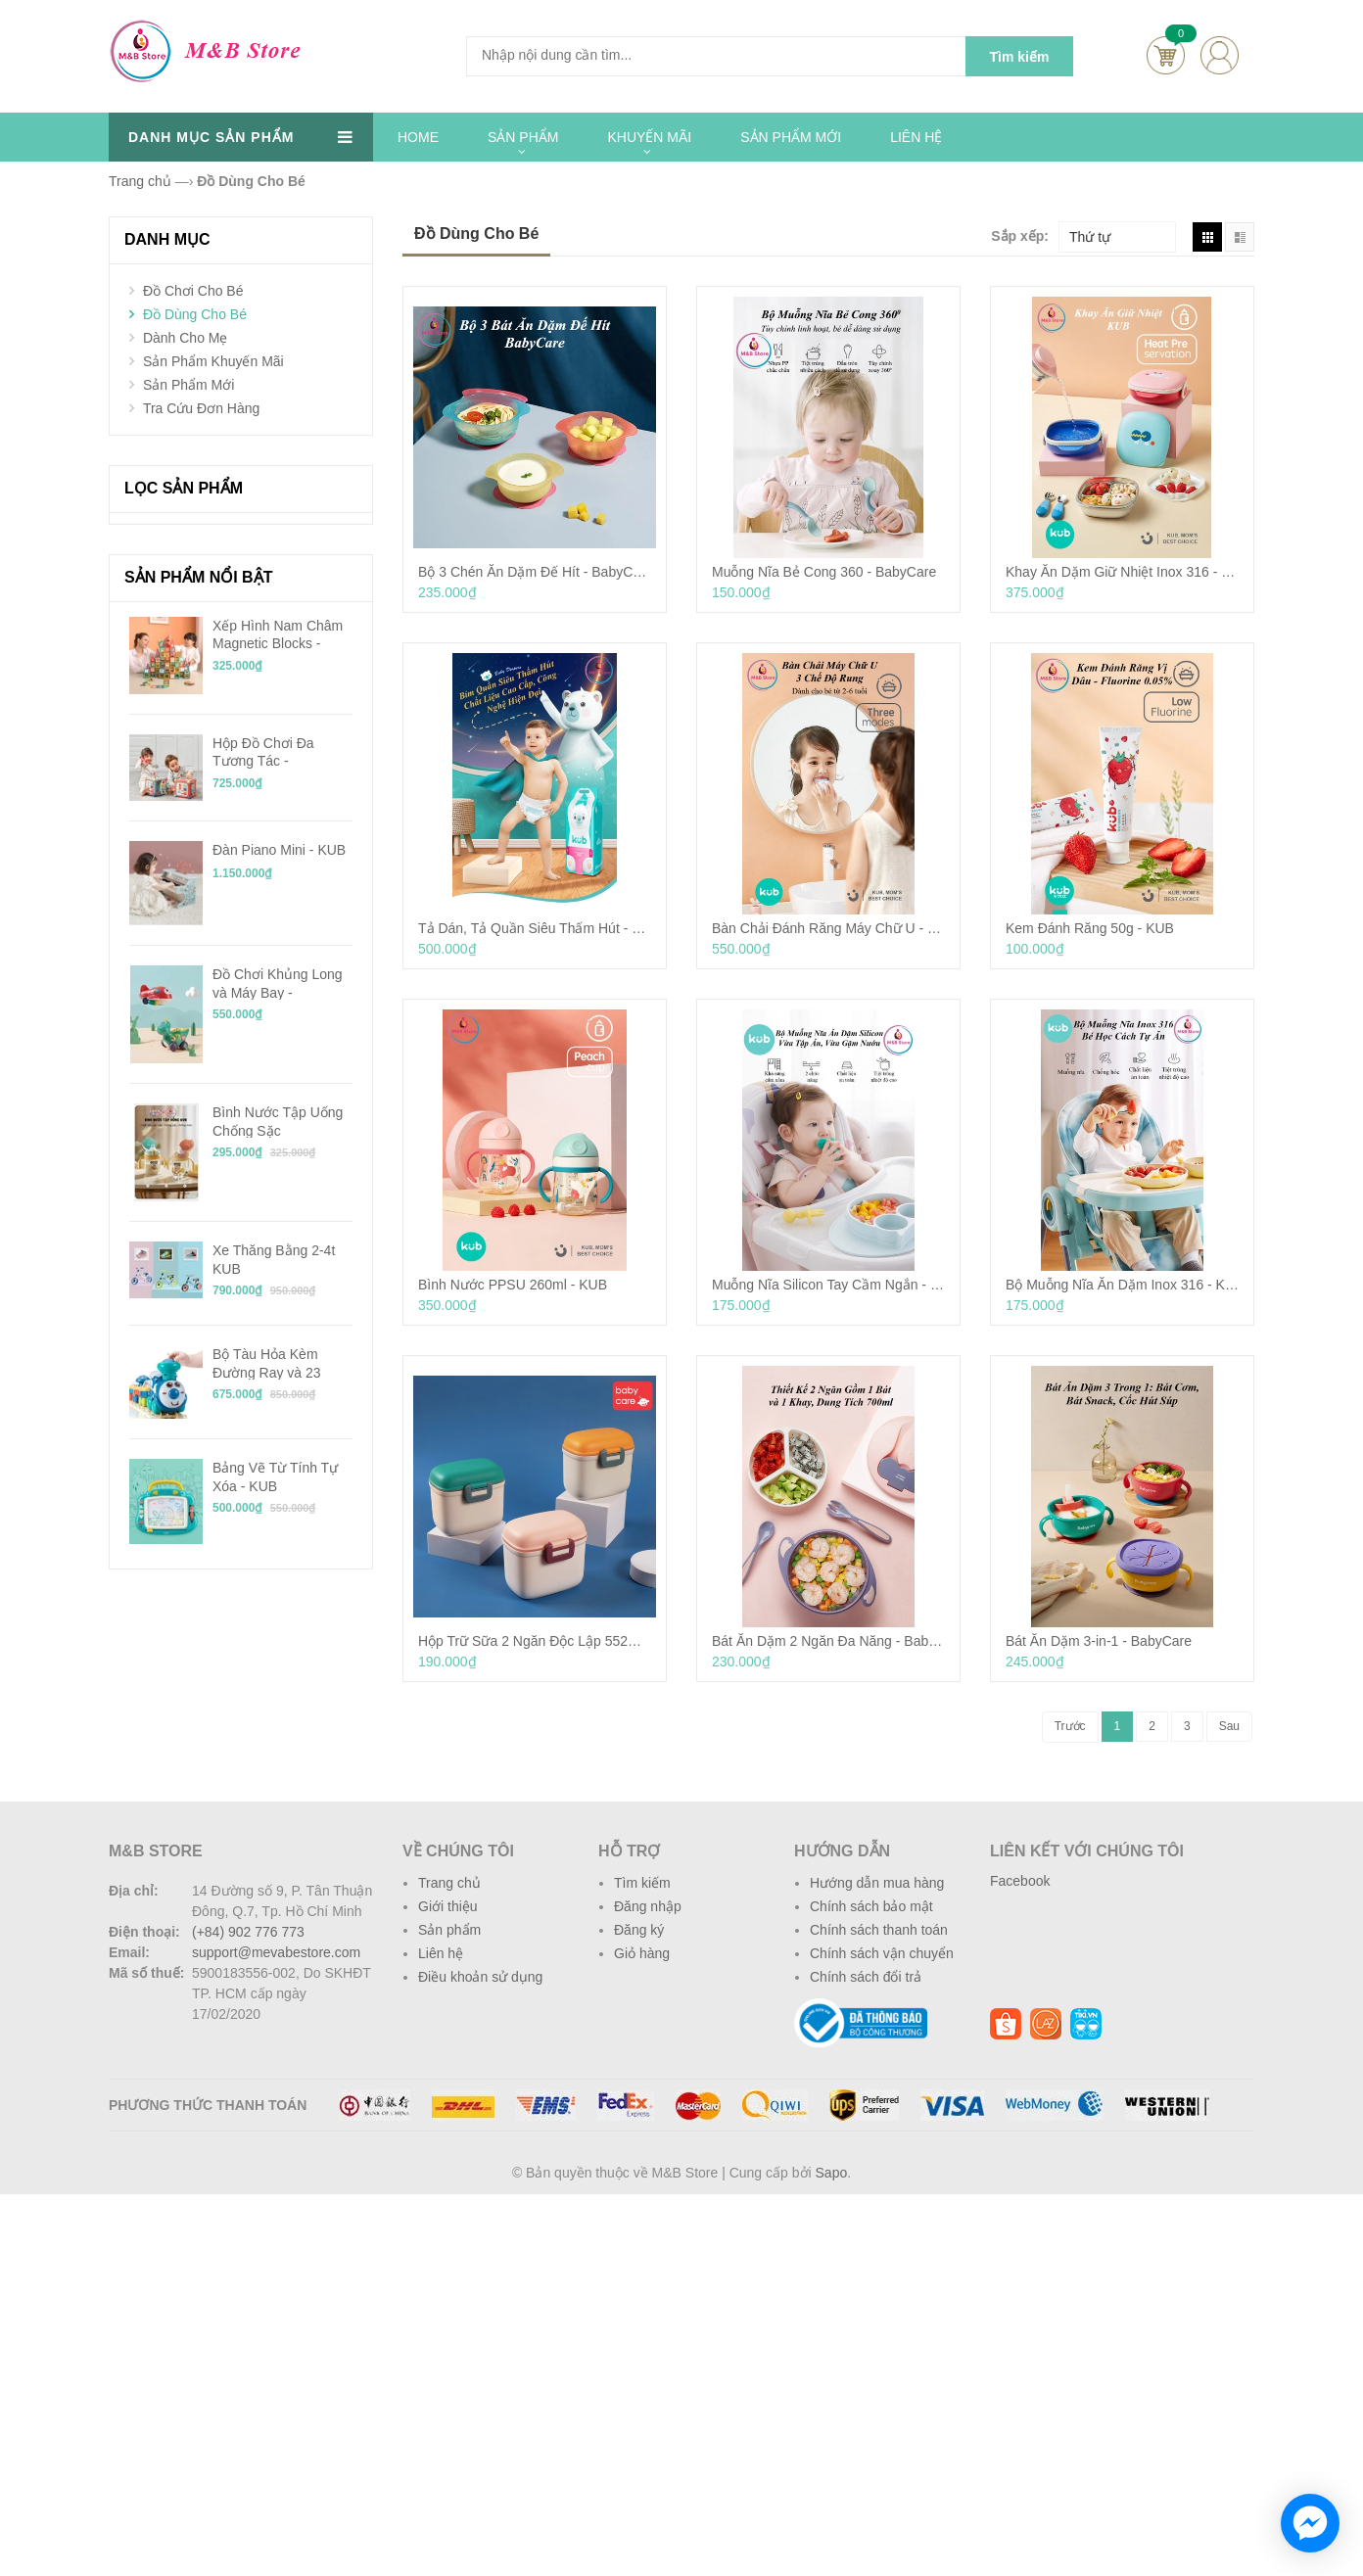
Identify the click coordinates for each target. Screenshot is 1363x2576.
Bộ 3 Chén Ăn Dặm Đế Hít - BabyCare (534, 572)
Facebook (1020, 1881)
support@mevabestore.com (276, 1952)
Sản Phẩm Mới (188, 385)
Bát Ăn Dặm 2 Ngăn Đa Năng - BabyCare (828, 1641)
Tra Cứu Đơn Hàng (201, 408)
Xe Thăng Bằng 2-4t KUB (273, 1259)
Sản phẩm (449, 1930)
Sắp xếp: (1020, 236)
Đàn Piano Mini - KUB (279, 850)
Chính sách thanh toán (879, 1930)
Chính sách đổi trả (865, 1977)
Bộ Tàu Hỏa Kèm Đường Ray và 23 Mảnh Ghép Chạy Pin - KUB (282, 1363)
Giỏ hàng (642, 1953)
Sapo (832, 2172)
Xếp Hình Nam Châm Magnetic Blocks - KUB (277, 634)
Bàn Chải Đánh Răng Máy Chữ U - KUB (828, 928)
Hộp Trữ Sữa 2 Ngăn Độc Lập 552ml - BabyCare (534, 1641)
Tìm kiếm (642, 1883)
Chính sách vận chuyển (882, 1953)
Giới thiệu (448, 1906)
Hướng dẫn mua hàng (877, 1883)
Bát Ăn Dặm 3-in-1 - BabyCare (1099, 1641)
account (1219, 55)
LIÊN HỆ (916, 137)
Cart (1166, 55)
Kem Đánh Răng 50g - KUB (1090, 928)
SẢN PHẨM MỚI (790, 137)
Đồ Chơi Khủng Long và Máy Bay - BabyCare (277, 983)
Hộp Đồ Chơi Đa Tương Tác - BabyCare (263, 752)
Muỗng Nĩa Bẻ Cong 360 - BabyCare (824, 572)
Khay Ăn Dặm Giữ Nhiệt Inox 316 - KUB (1122, 572)
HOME (418, 137)
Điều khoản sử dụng (480, 1977)
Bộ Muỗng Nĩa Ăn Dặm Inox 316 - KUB (1122, 1284)
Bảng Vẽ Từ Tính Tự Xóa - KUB (275, 1476)
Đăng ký (639, 1930)
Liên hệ (440, 1953)
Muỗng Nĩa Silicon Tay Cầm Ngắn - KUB (828, 1284)
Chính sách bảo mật (871, 1906)
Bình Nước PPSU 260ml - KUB (512, 1284)
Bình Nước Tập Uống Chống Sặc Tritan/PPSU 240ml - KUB (277, 1121)
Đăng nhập (648, 1906)
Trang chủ (449, 1883)
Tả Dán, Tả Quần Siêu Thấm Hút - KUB (534, 928)
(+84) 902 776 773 (248, 1932)
